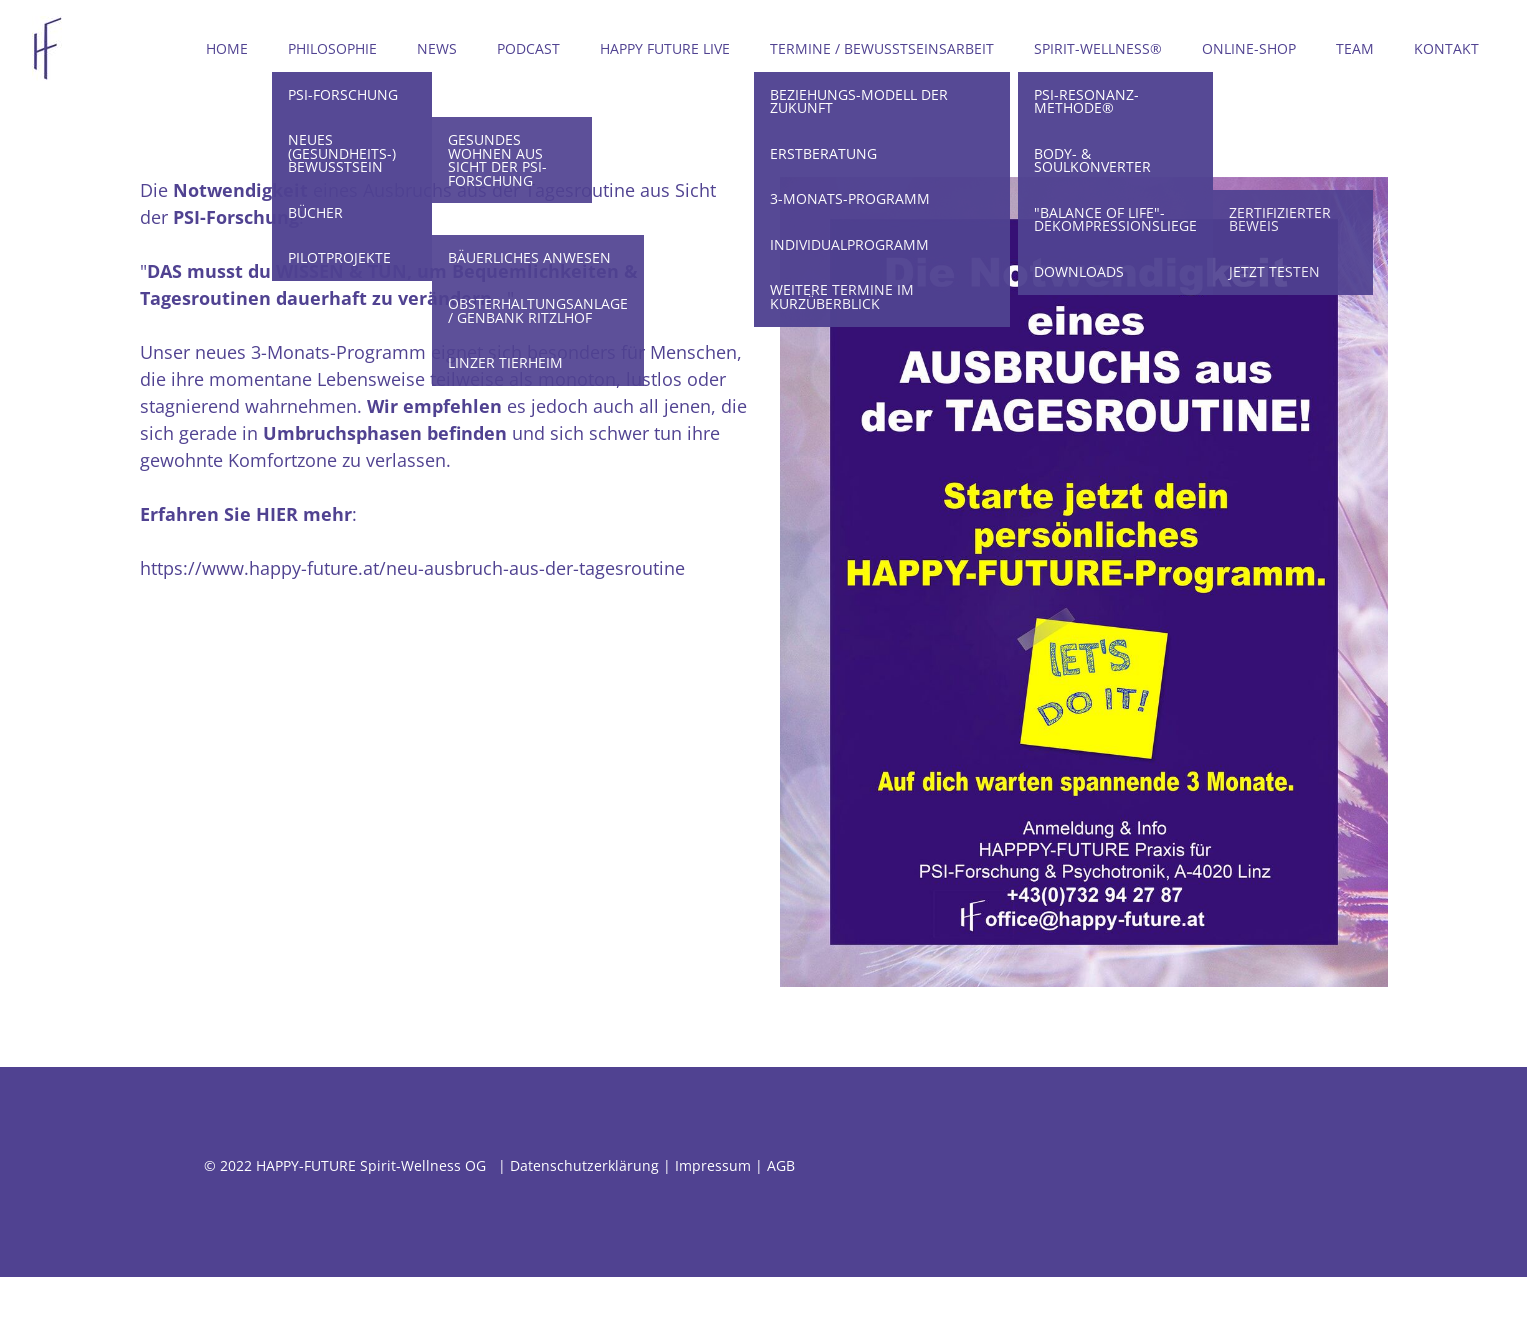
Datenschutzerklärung (584, 1165)
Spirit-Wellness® (1098, 48)
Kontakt (1446, 48)
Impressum (713, 1165)
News (437, 48)
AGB (781, 1165)
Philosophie (332, 48)
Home (227, 48)
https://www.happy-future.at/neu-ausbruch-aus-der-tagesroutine (412, 568)
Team (1355, 48)
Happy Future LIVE (665, 48)
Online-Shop (1249, 48)
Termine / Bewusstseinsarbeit (882, 48)
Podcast (528, 48)
